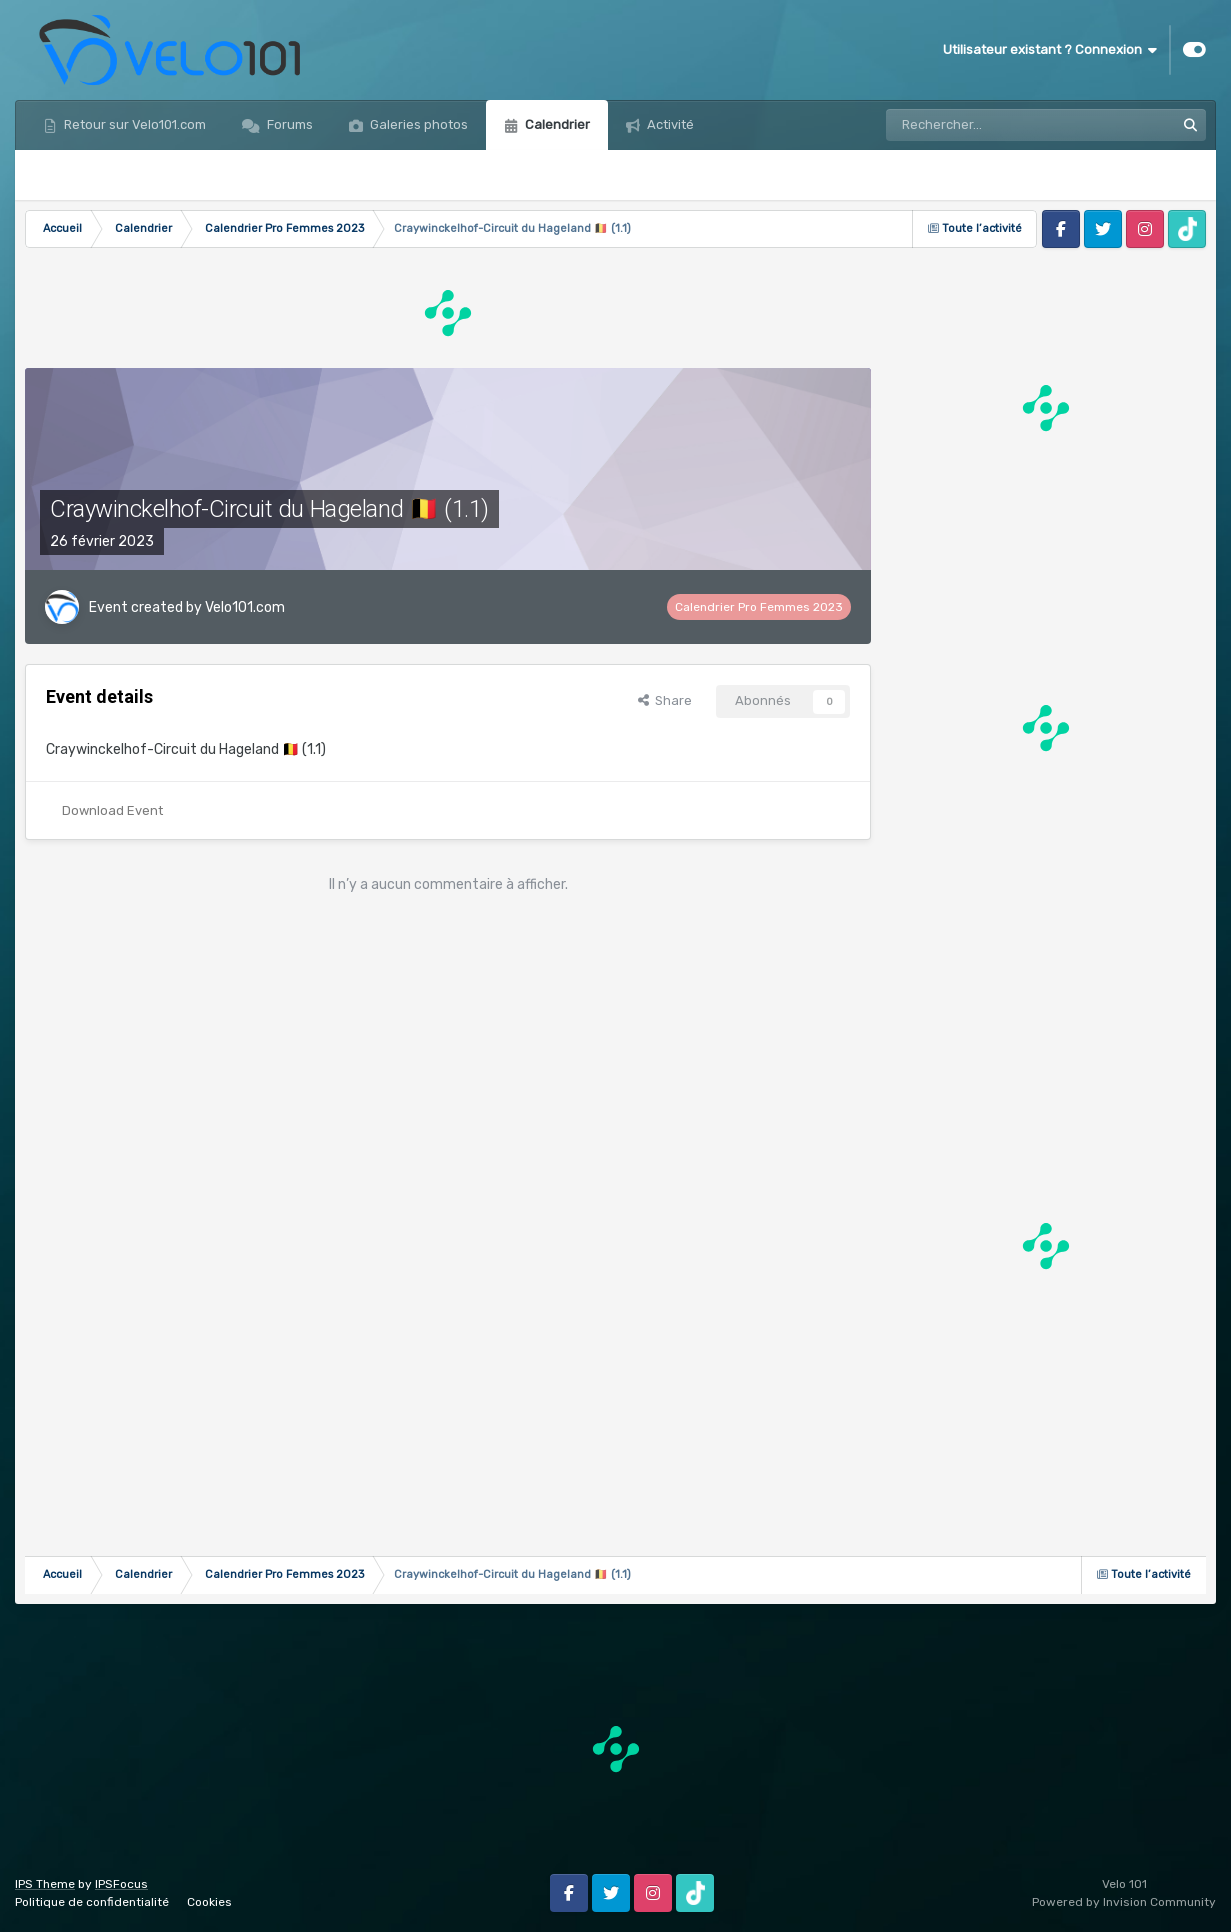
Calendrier (556, 124)
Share (665, 700)
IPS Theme (45, 1884)
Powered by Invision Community (1124, 1902)
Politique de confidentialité (92, 1902)
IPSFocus (121, 1884)
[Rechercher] (966, 125)
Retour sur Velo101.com (133, 124)
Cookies (209, 1902)
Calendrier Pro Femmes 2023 (759, 607)
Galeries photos (417, 124)
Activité (669, 124)
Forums (288, 124)
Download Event (112, 810)
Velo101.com (245, 607)
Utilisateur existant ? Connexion (1050, 50)
